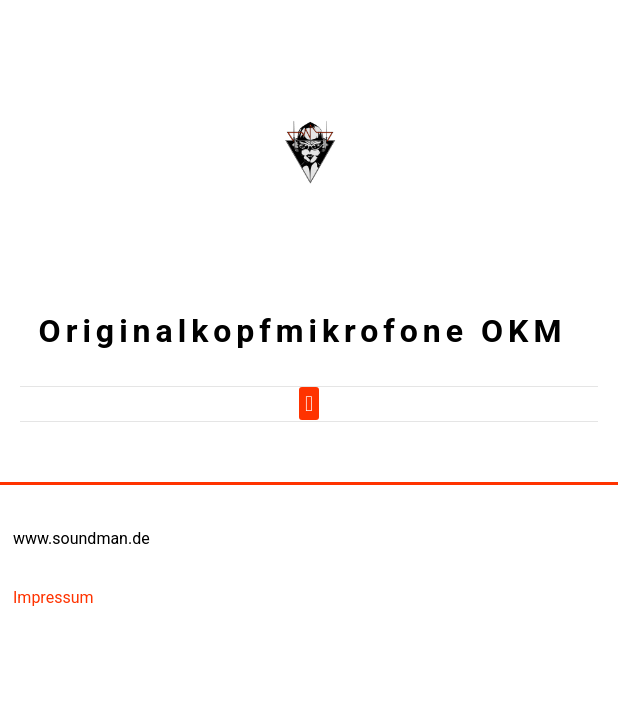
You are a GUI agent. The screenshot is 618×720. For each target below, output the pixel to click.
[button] (308, 403)
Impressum (53, 597)
